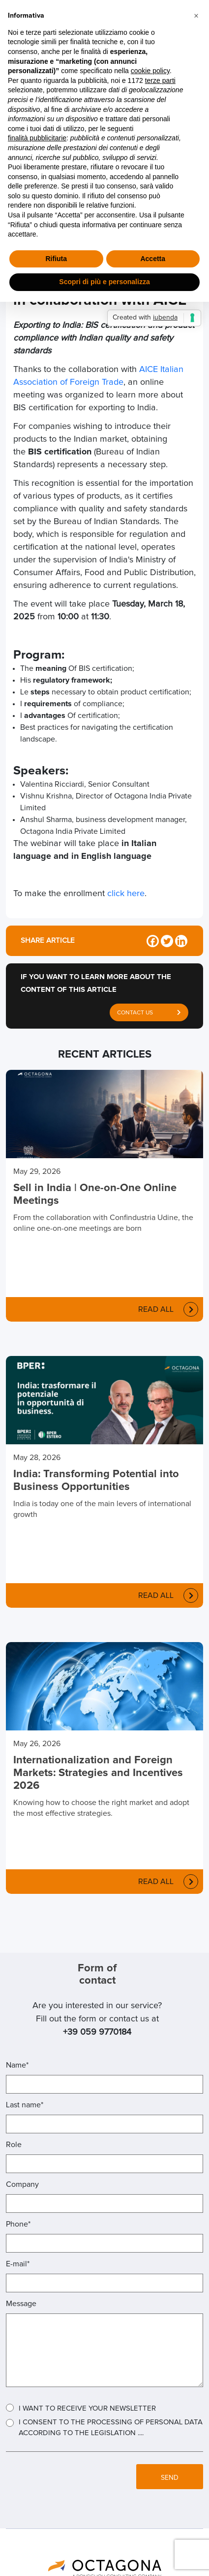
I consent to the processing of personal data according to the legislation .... (111, 2427)
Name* (17, 2065)
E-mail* (18, 2264)
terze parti (160, 80)
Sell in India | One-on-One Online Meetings (95, 1194)
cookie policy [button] (150, 71)
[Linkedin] (181, 941)
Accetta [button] (152, 259)
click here (126, 893)
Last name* (24, 2105)
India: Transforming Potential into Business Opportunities (96, 1480)
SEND (170, 2477)
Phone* (18, 2224)
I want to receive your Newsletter (87, 2408)
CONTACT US (149, 1010)
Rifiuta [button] (56, 259)
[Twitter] (167, 941)
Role (14, 2145)
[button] (196, 16)
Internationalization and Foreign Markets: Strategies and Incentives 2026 (98, 1773)
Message (21, 2304)
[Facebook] (153, 941)
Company (22, 2184)
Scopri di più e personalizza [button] (104, 282)
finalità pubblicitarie (37, 138)
